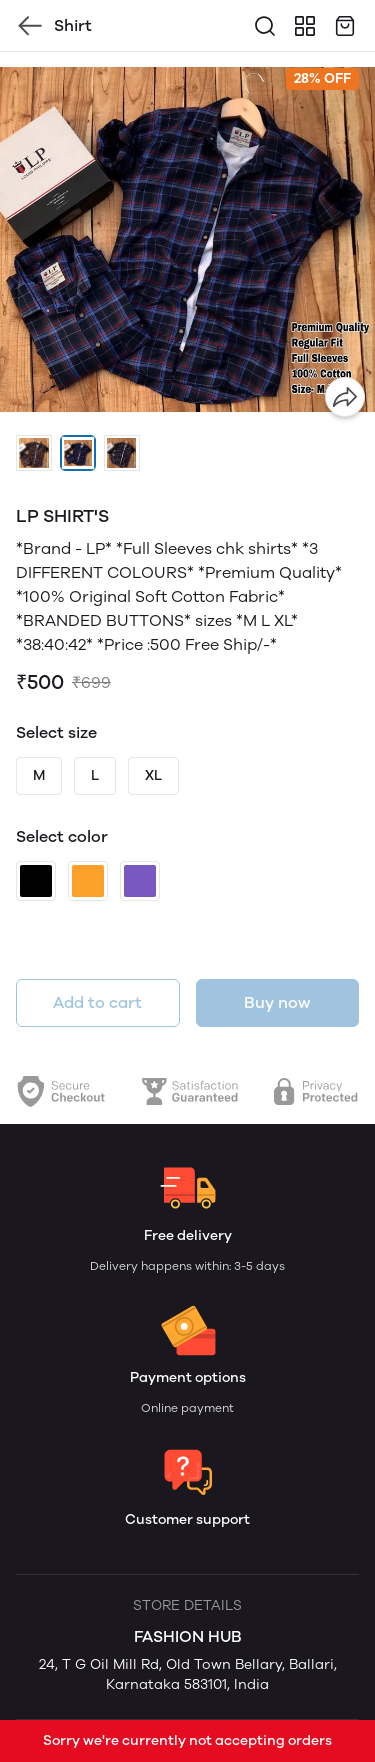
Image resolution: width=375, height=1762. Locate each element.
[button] (34, 453)
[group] (187, 239)
